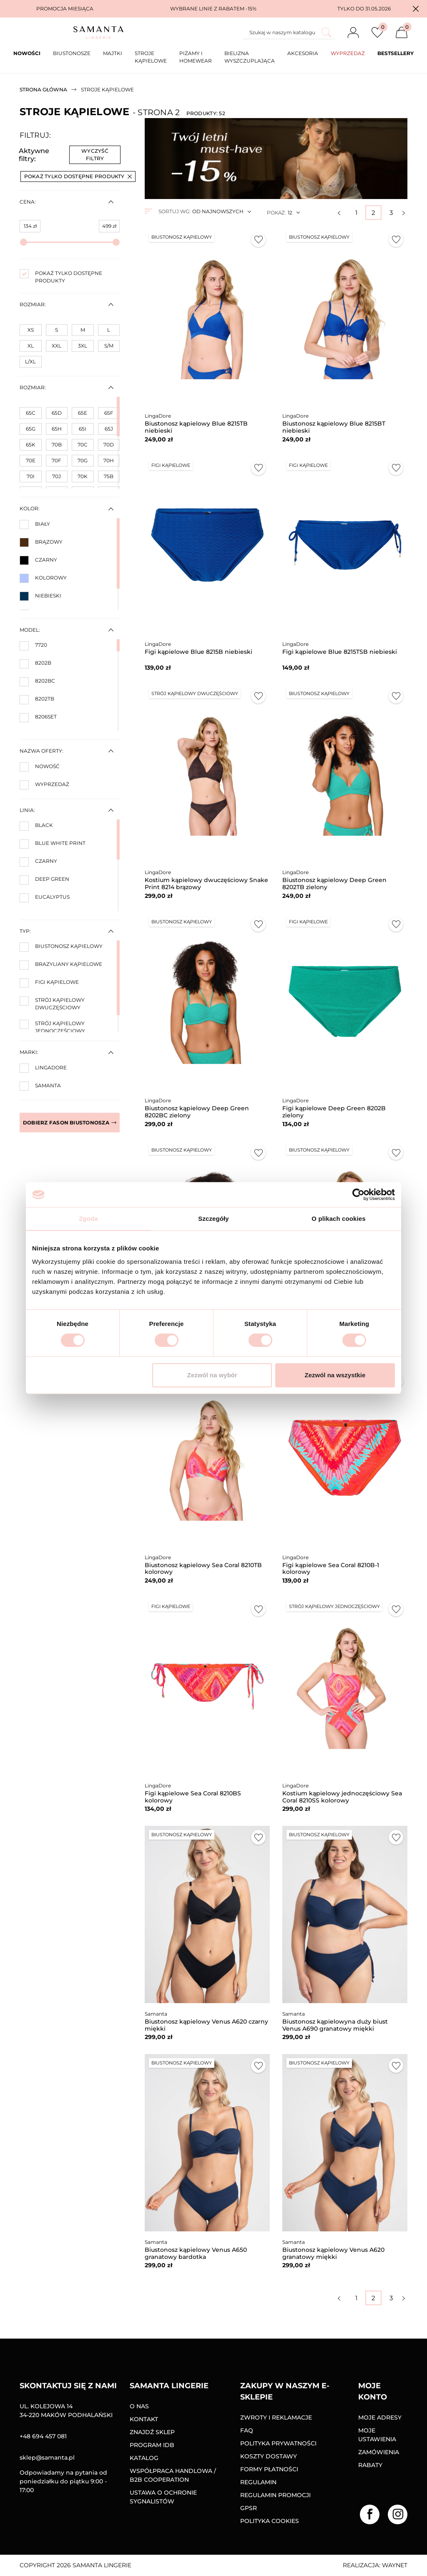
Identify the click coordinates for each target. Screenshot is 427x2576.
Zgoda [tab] (88, 1218)
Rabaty (370, 2465)
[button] (416, 9)
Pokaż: (276, 212)
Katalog (144, 2458)
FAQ (246, 2430)
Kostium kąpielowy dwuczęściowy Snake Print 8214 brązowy (206, 883)
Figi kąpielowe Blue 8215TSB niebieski (339, 651)
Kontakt (144, 2419)
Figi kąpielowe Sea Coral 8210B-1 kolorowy (330, 1568)
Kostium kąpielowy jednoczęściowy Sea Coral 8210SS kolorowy (342, 1797)
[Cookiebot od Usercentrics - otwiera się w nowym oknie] (358, 1194)
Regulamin (258, 2482)
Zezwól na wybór (212, 1375)
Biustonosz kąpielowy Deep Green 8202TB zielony (334, 883)
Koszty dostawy (268, 2456)
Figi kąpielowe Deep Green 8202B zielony (334, 1111)
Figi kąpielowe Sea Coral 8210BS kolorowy (193, 1797)
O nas (139, 2406)
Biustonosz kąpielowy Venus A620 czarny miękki (206, 2025)
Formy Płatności (269, 2469)
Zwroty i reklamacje (276, 2417)
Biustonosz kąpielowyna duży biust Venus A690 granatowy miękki (335, 2025)
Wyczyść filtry (94, 154)
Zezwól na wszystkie (335, 1375)
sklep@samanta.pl (47, 2457)
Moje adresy (380, 2417)
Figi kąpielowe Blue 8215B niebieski (198, 651)
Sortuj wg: (174, 211)
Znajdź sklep (152, 2432)
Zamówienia (378, 2452)
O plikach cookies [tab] (338, 1218)
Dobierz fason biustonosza (69, 1122)
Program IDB (152, 2445)
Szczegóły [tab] (213, 1218)
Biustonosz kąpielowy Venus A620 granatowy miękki (333, 2253)
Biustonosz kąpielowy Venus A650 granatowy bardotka (196, 2253)
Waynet (394, 2565)
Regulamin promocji (275, 2495)
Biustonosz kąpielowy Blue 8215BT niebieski (333, 427)
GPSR (248, 2508)
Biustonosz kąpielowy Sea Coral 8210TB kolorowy (203, 1568)
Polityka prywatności (278, 2443)
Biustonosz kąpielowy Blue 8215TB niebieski (196, 427)
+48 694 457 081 (43, 2436)
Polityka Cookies (269, 2521)
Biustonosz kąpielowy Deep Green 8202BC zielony (197, 1111)
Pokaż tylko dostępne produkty (78, 176)
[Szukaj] (289, 32)
